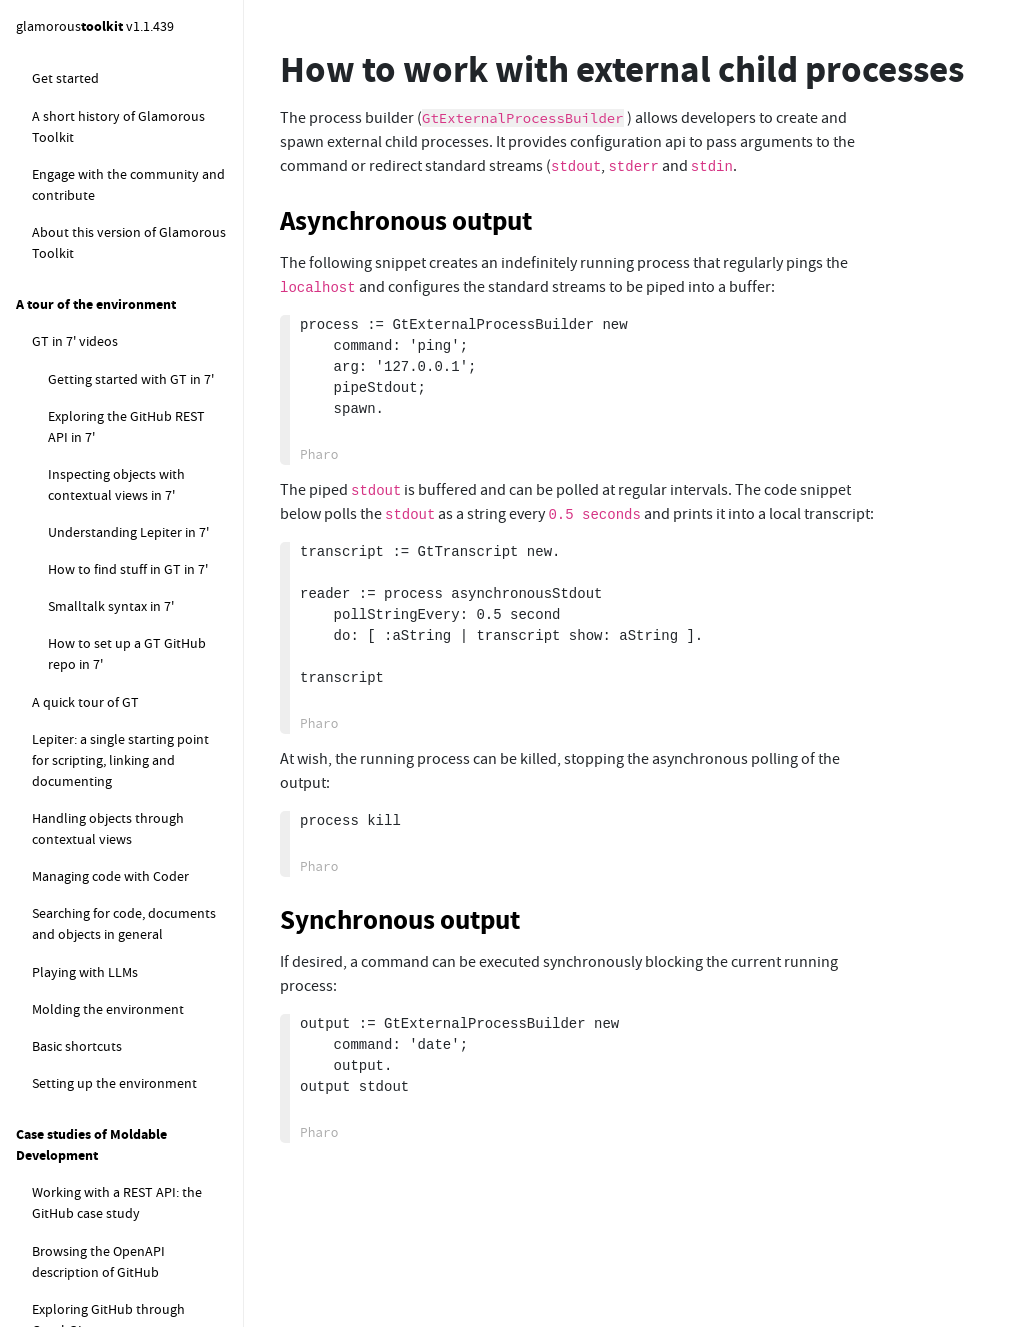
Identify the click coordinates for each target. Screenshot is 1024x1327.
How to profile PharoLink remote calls (122, 1274)
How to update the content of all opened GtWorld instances (136, 1078)
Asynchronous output (406, 221)
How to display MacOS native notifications (133, 554)
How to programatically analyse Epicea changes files (127, 962)
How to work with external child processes (126, 358)
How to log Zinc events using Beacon (117, 612)
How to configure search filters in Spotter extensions (129, 845)
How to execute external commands (104, 300)
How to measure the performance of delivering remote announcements (125, 1206)
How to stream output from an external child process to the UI (130, 428)
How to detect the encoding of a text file (130, 184)
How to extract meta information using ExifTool (126, 496)
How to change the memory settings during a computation (122, 904)
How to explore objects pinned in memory (123, 671)
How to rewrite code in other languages (133, 88)
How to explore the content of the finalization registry (137, 787)
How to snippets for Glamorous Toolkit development (125, 1020)
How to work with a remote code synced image (129, 242)
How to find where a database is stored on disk (136, 1136)
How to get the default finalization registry (99, 729)
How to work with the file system (129, 137)
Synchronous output (400, 920)
